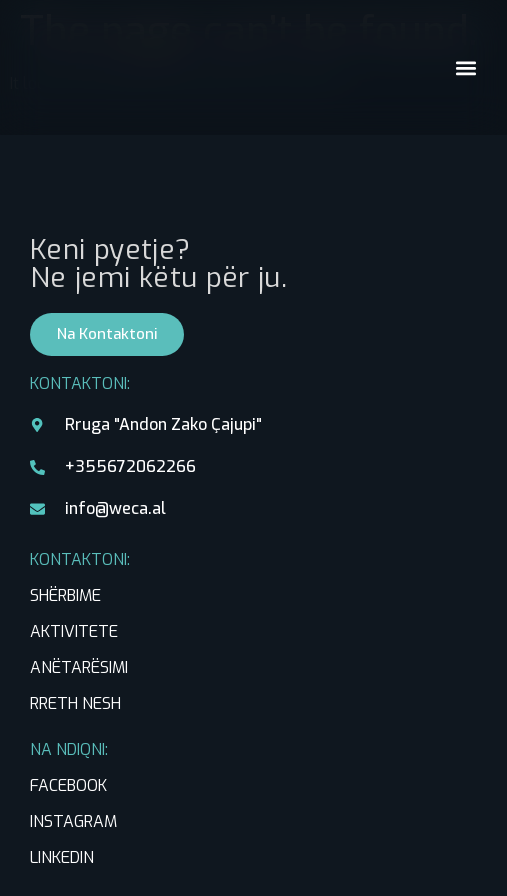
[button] (465, 67)
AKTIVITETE (74, 631)
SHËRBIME (65, 595)
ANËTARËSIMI (79, 667)
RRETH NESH (75, 703)
